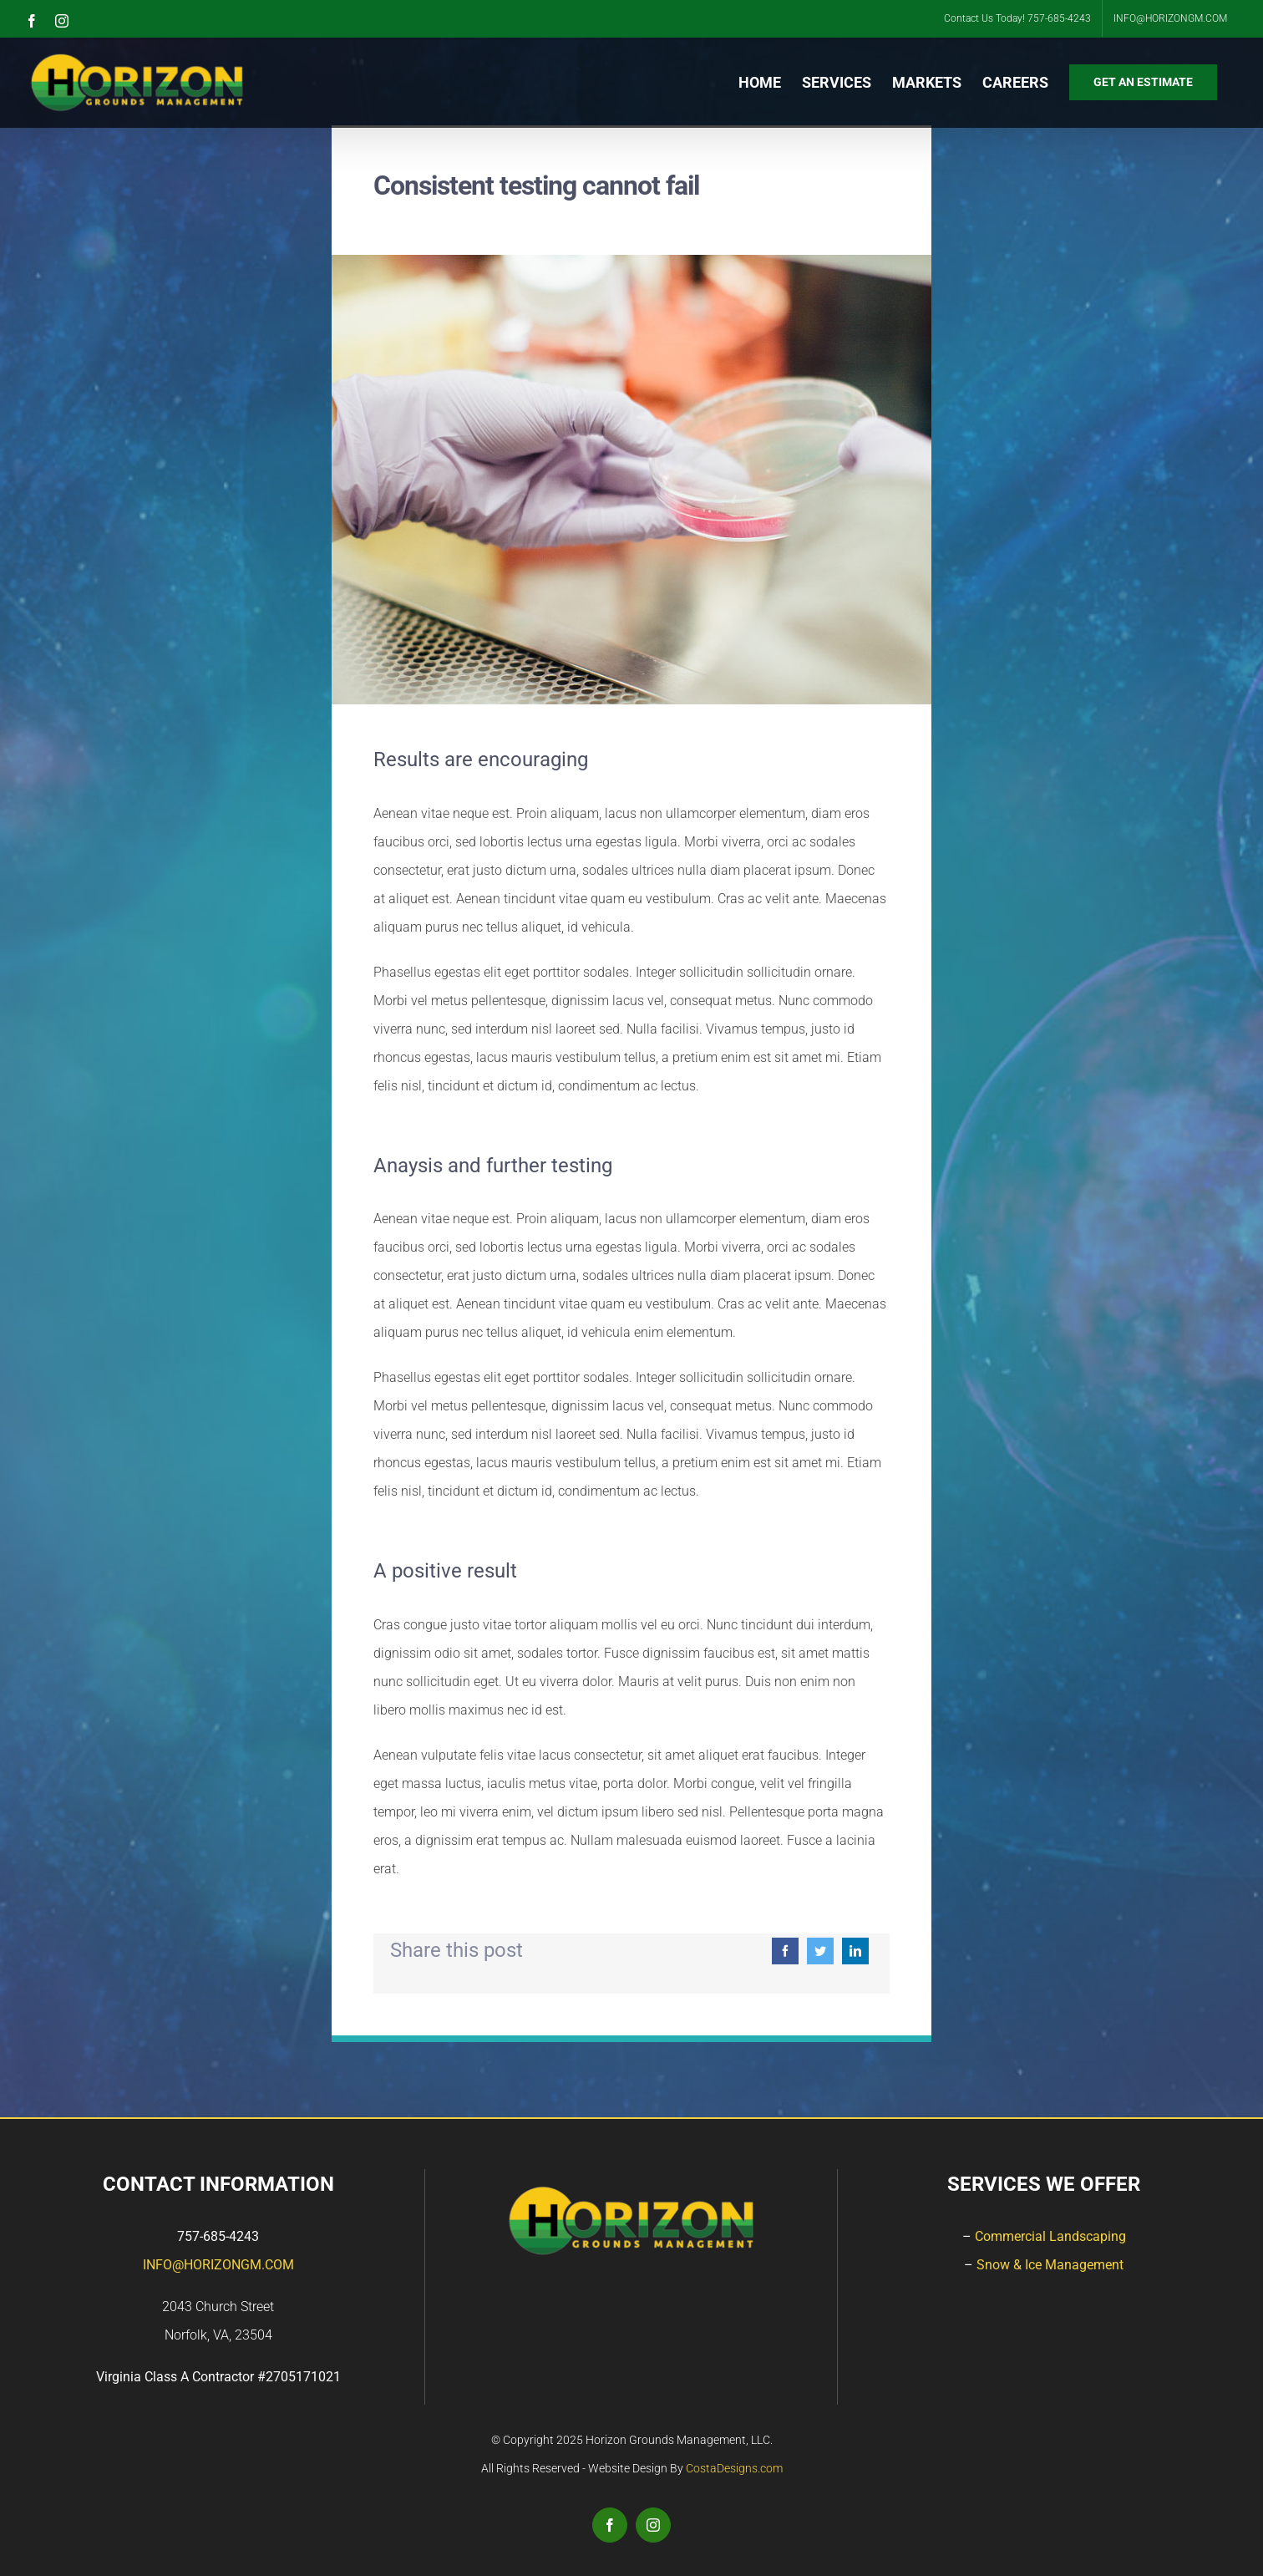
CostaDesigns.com (734, 2468)
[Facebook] (785, 1951)
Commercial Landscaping (1050, 2236)
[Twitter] (820, 1951)
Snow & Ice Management (1050, 2265)
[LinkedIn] (855, 1951)
